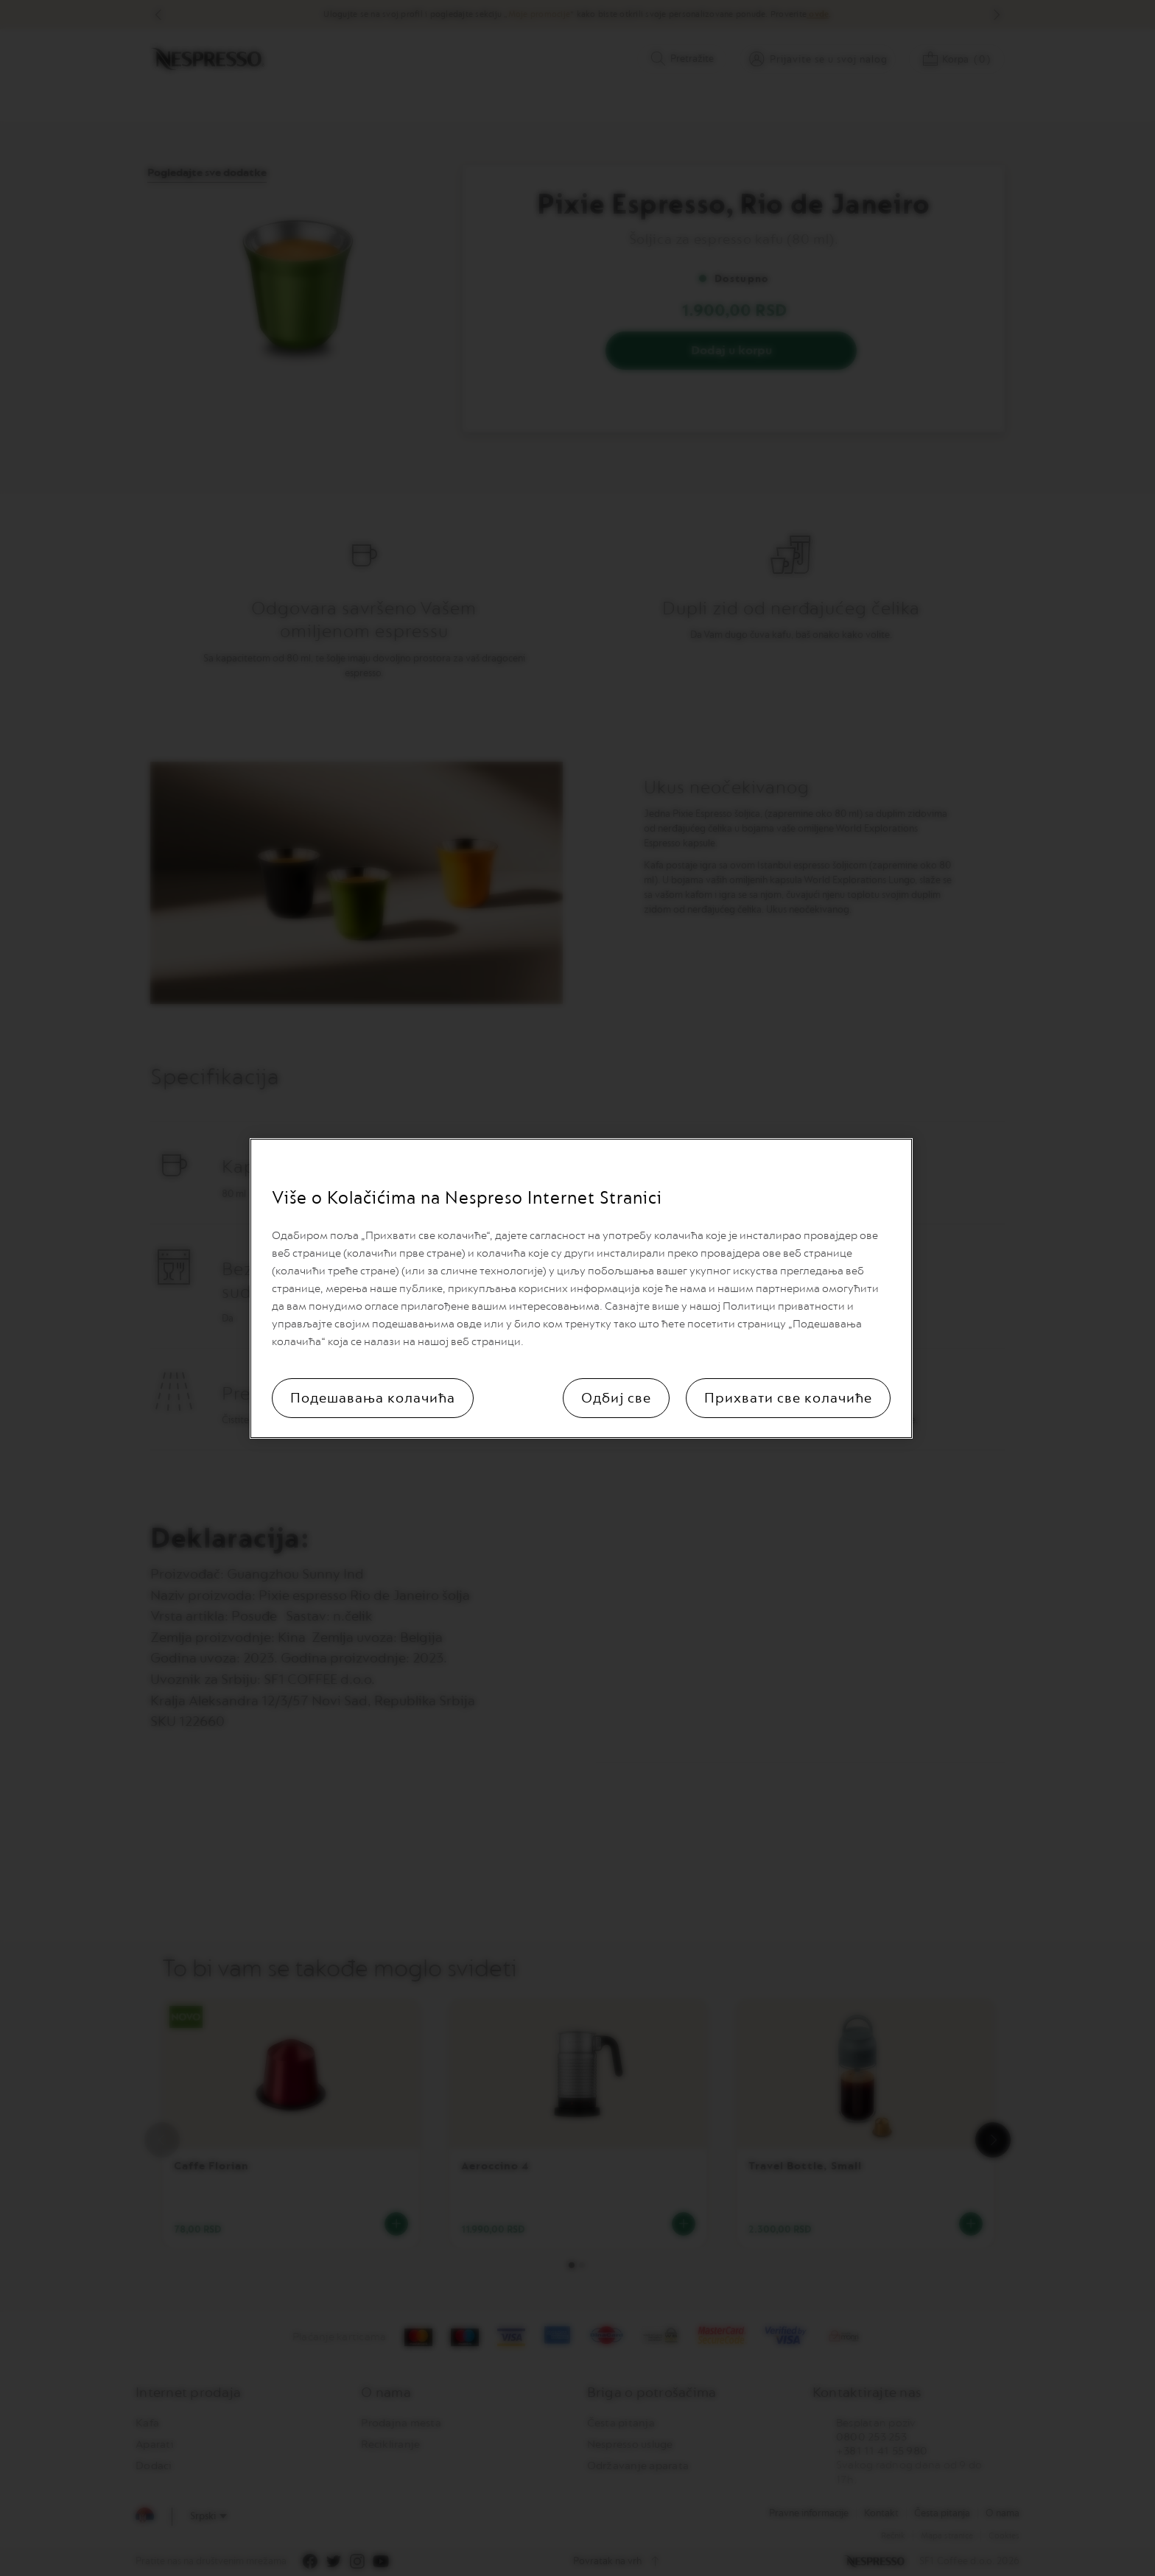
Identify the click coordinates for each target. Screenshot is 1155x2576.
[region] (581, 1288)
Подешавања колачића (372, 1398)
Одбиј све (616, 1398)
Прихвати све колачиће (788, 1398)
